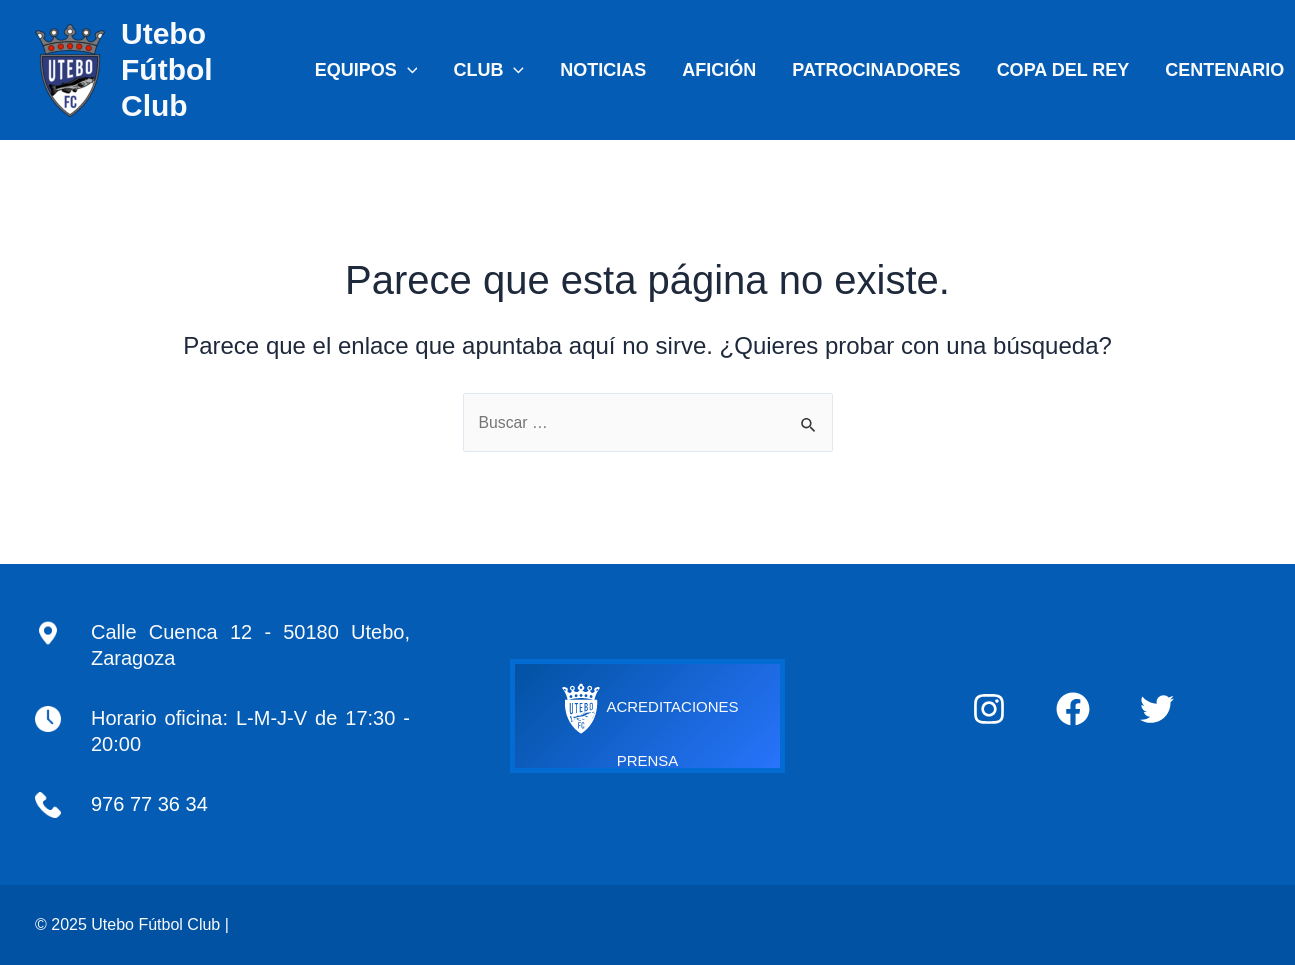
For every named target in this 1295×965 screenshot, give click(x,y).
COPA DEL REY (1063, 70)
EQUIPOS (366, 70)
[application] (407, 70)
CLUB (488, 70)
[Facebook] (1073, 709)
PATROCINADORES (876, 70)
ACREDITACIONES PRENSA (647, 717)
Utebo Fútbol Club (167, 69)
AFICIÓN (719, 70)
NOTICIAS (603, 70)
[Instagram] (989, 709)
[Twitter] (1157, 709)
